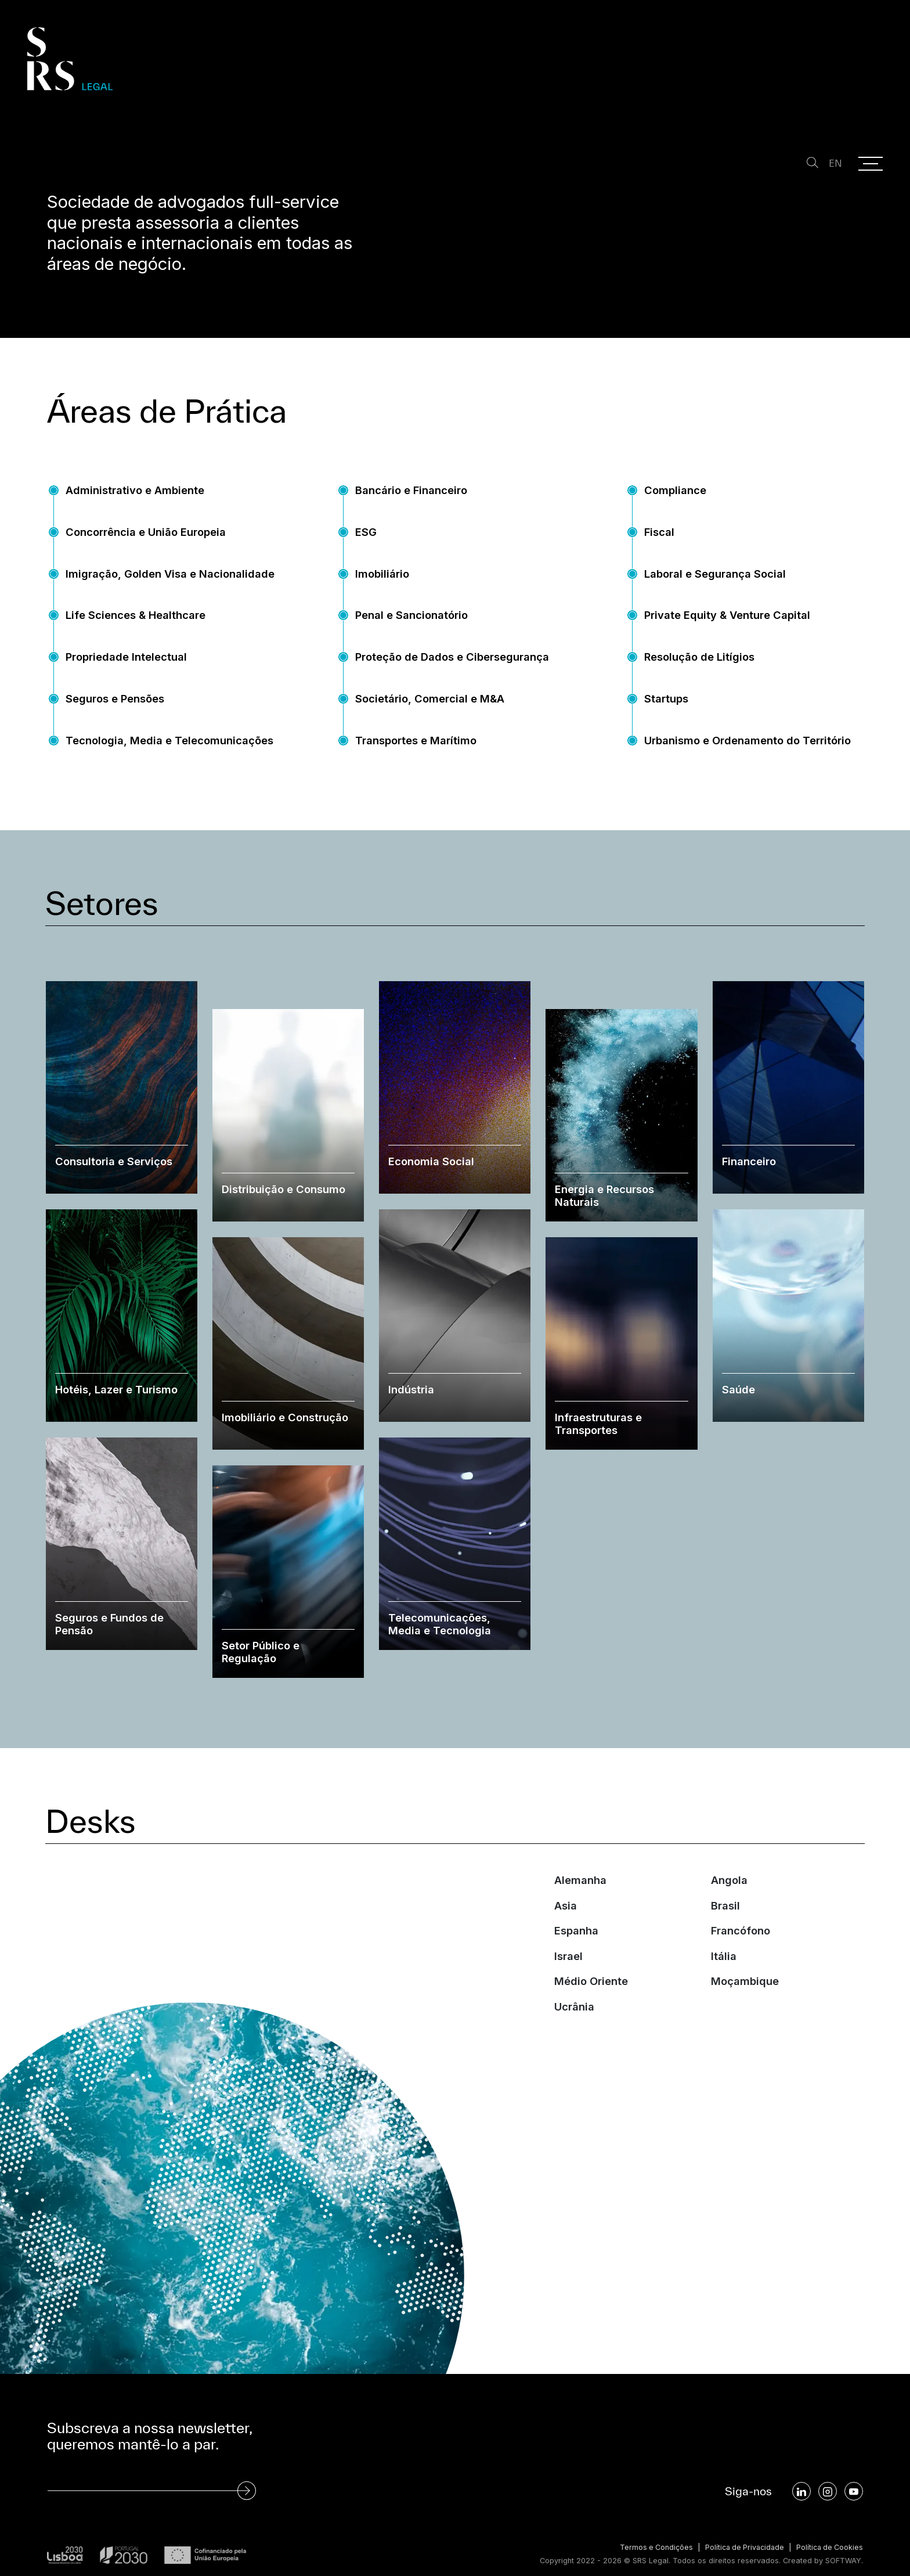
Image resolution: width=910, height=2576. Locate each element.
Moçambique (745, 2006)
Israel (568, 1981)
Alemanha (580, 1905)
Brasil (725, 1930)
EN (833, 163)
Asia (565, 1930)
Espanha (576, 1956)
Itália (723, 1981)
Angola (729, 1905)
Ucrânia (574, 2032)
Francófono (740, 1956)
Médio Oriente (591, 2006)
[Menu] (870, 163)
